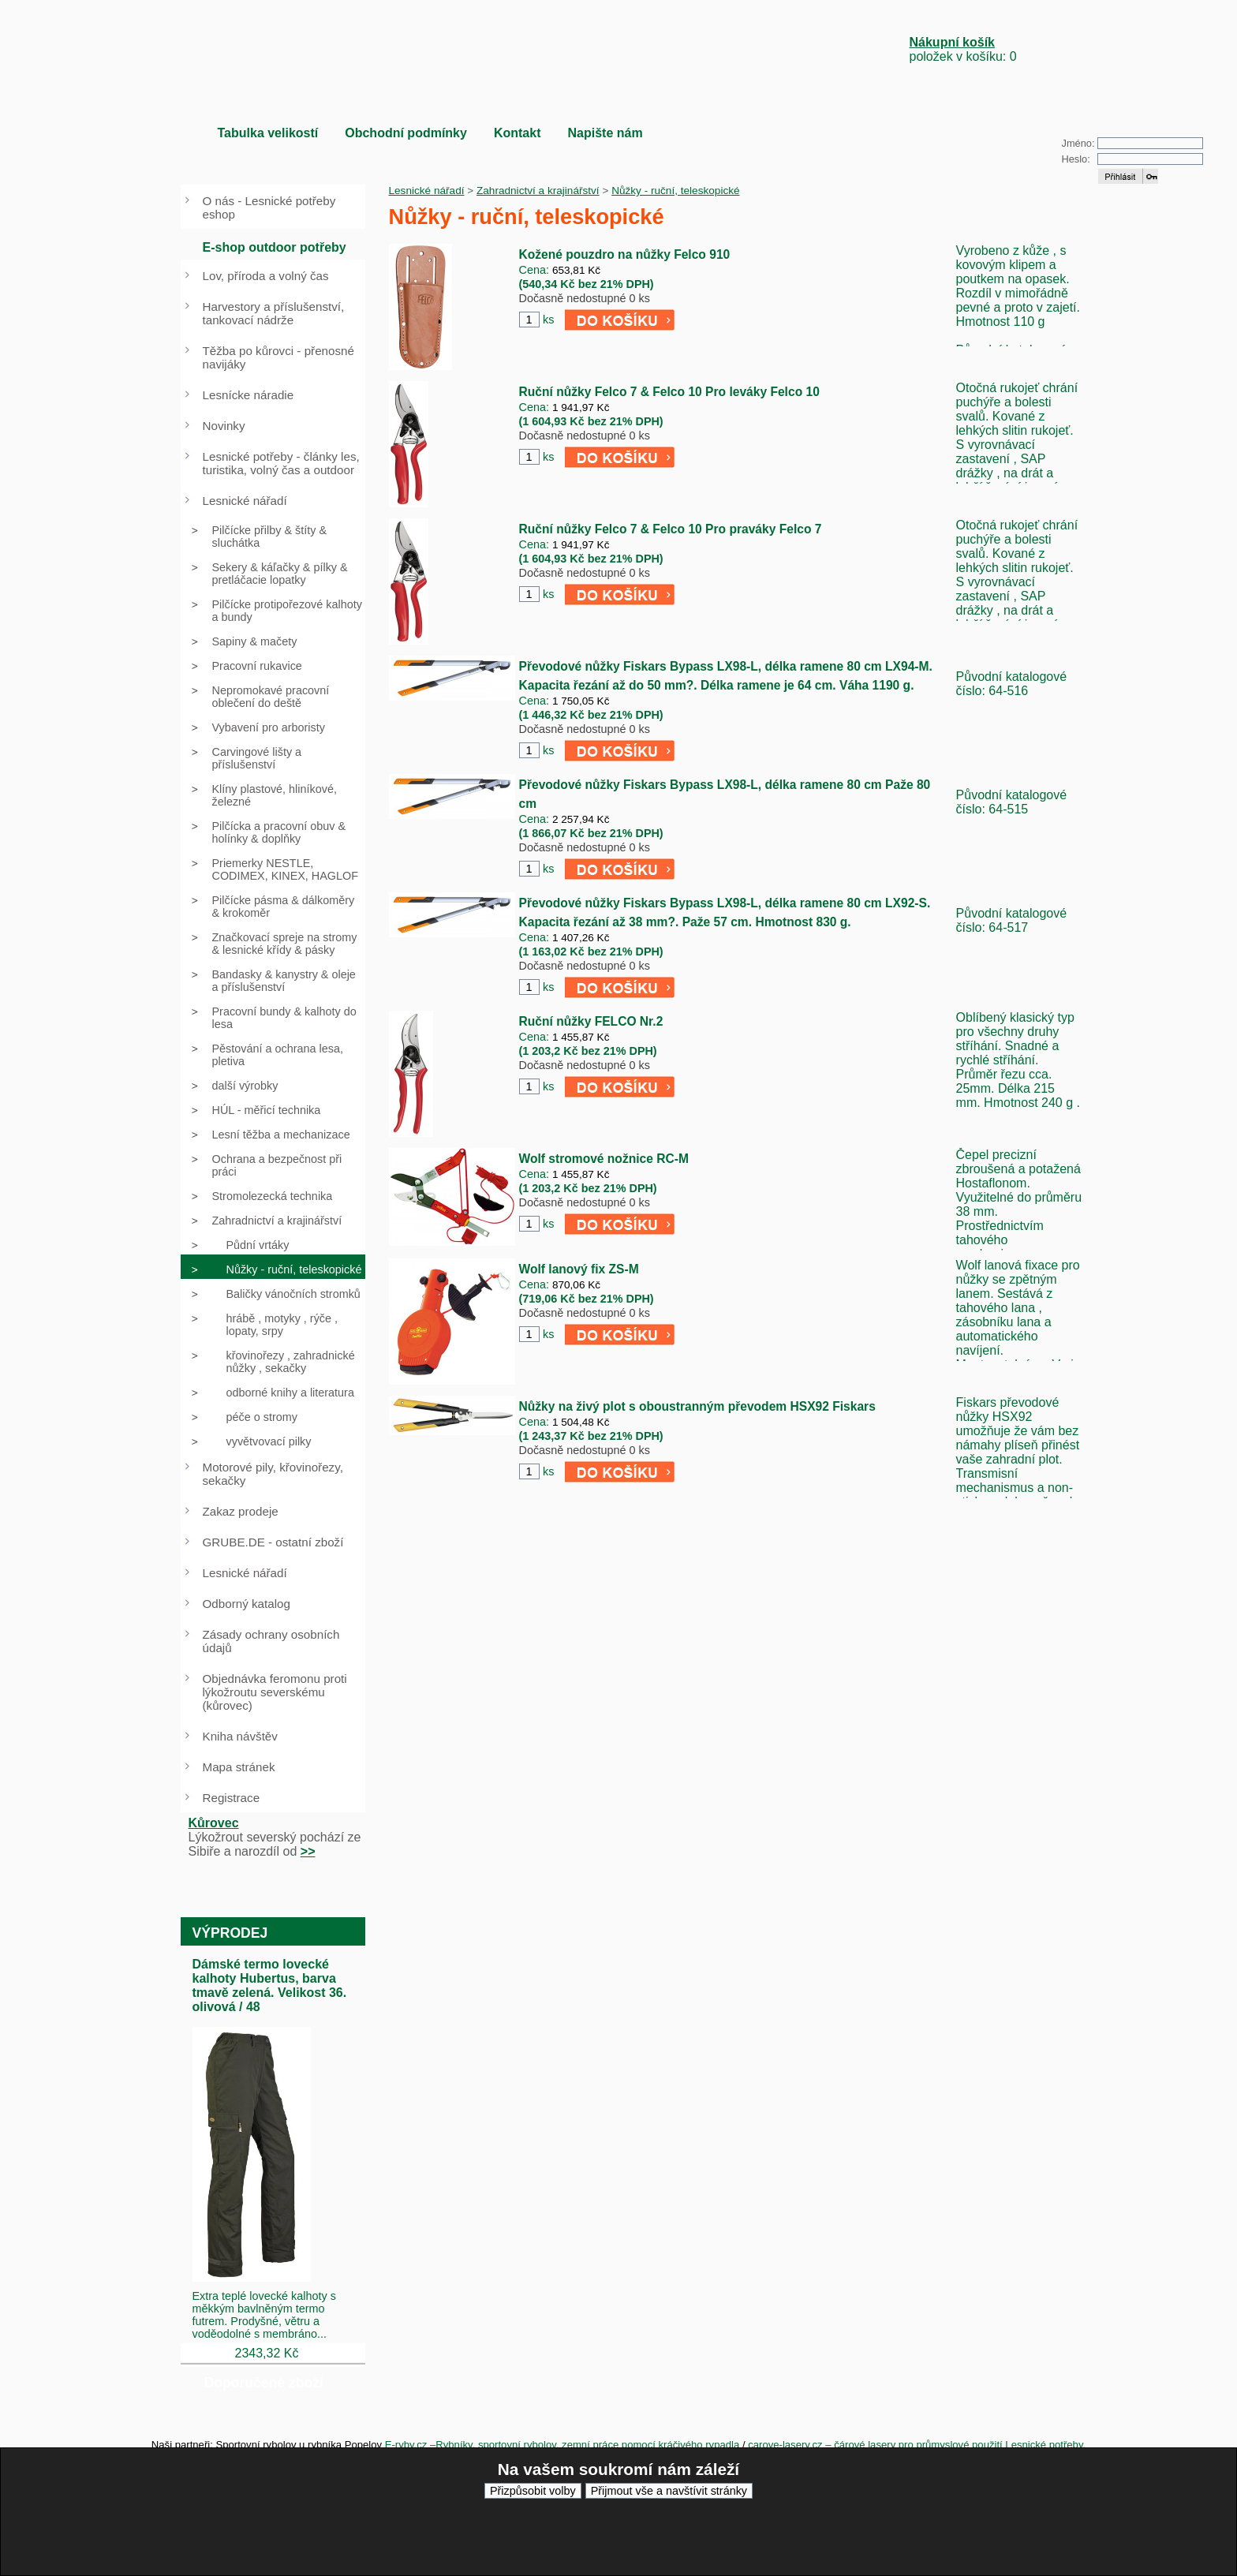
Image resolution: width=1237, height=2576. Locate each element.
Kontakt (517, 133)
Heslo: (1076, 159)
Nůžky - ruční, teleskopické (675, 190)
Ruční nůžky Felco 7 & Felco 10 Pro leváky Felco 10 (669, 391)
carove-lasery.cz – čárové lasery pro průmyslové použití (876, 2445)
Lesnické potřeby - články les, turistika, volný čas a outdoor (281, 463)
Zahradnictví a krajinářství (538, 190)
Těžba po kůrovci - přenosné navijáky (278, 357)
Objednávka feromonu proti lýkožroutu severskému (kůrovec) (275, 1692)
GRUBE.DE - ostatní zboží (273, 1542)
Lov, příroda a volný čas (266, 275)
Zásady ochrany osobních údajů (271, 1641)
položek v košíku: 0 (963, 49)
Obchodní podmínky (406, 133)
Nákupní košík (952, 42)
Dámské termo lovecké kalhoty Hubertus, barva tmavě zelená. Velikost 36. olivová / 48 (269, 1985)
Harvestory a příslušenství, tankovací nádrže (274, 313)
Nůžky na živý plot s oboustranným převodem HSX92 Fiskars (697, 1406)
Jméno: (1078, 143)
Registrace (231, 1797)
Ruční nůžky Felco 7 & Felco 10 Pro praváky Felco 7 (670, 529)
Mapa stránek (239, 1767)
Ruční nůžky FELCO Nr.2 (591, 1021)
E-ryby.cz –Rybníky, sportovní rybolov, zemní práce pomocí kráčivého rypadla (562, 2445)
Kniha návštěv (240, 1736)
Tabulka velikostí (268, 133)
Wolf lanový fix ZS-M (579, 1269)
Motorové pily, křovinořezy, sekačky (273, 1473)
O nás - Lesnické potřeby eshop (269, 207)
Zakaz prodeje (240, 1511)
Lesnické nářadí (427, 190)
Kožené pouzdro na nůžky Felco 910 (625, 254)
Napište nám (604, 133)
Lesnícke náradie (248, 395)
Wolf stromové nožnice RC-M (604, 1158)
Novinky (224, 425)
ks (548, 319)
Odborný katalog (246, 1603)
